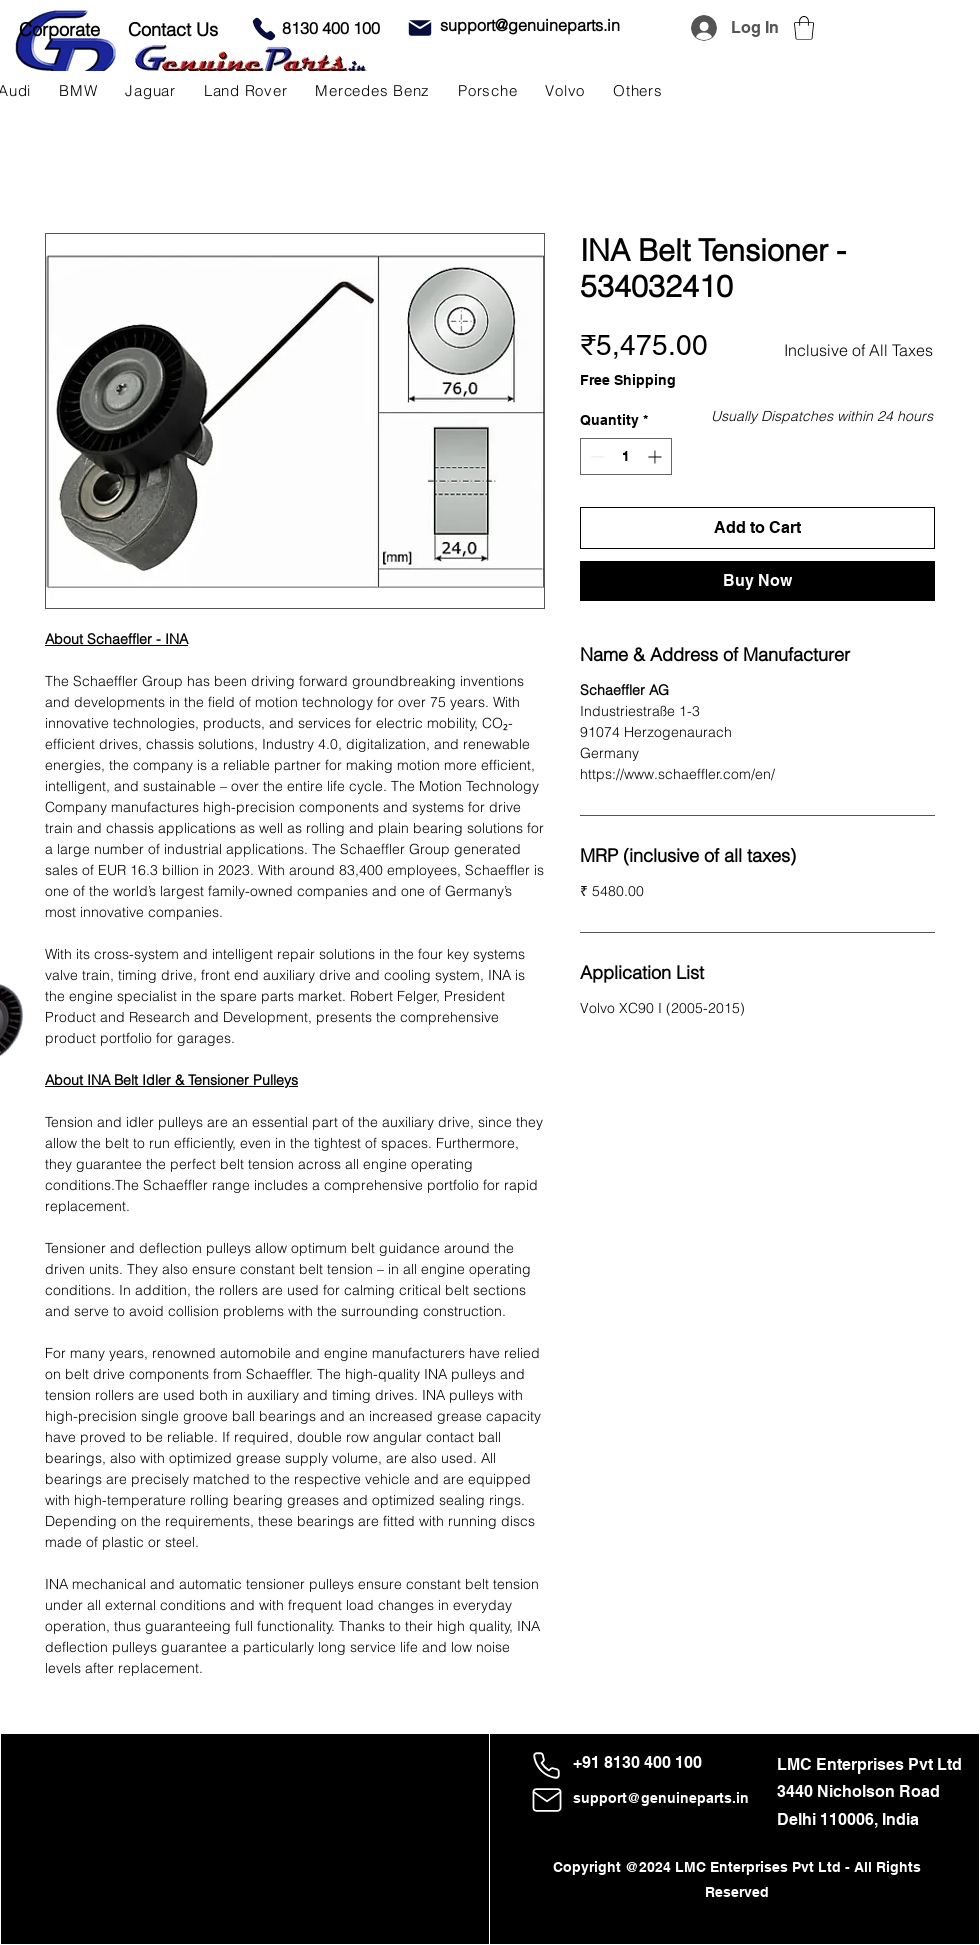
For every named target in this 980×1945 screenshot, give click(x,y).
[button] (804, 28)
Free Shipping (628, 380)
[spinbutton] (626, 456)
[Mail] (420, 28)
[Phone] (264, 29)
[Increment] (656, 456)
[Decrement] (595, 456)
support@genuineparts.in (661, 1798)
